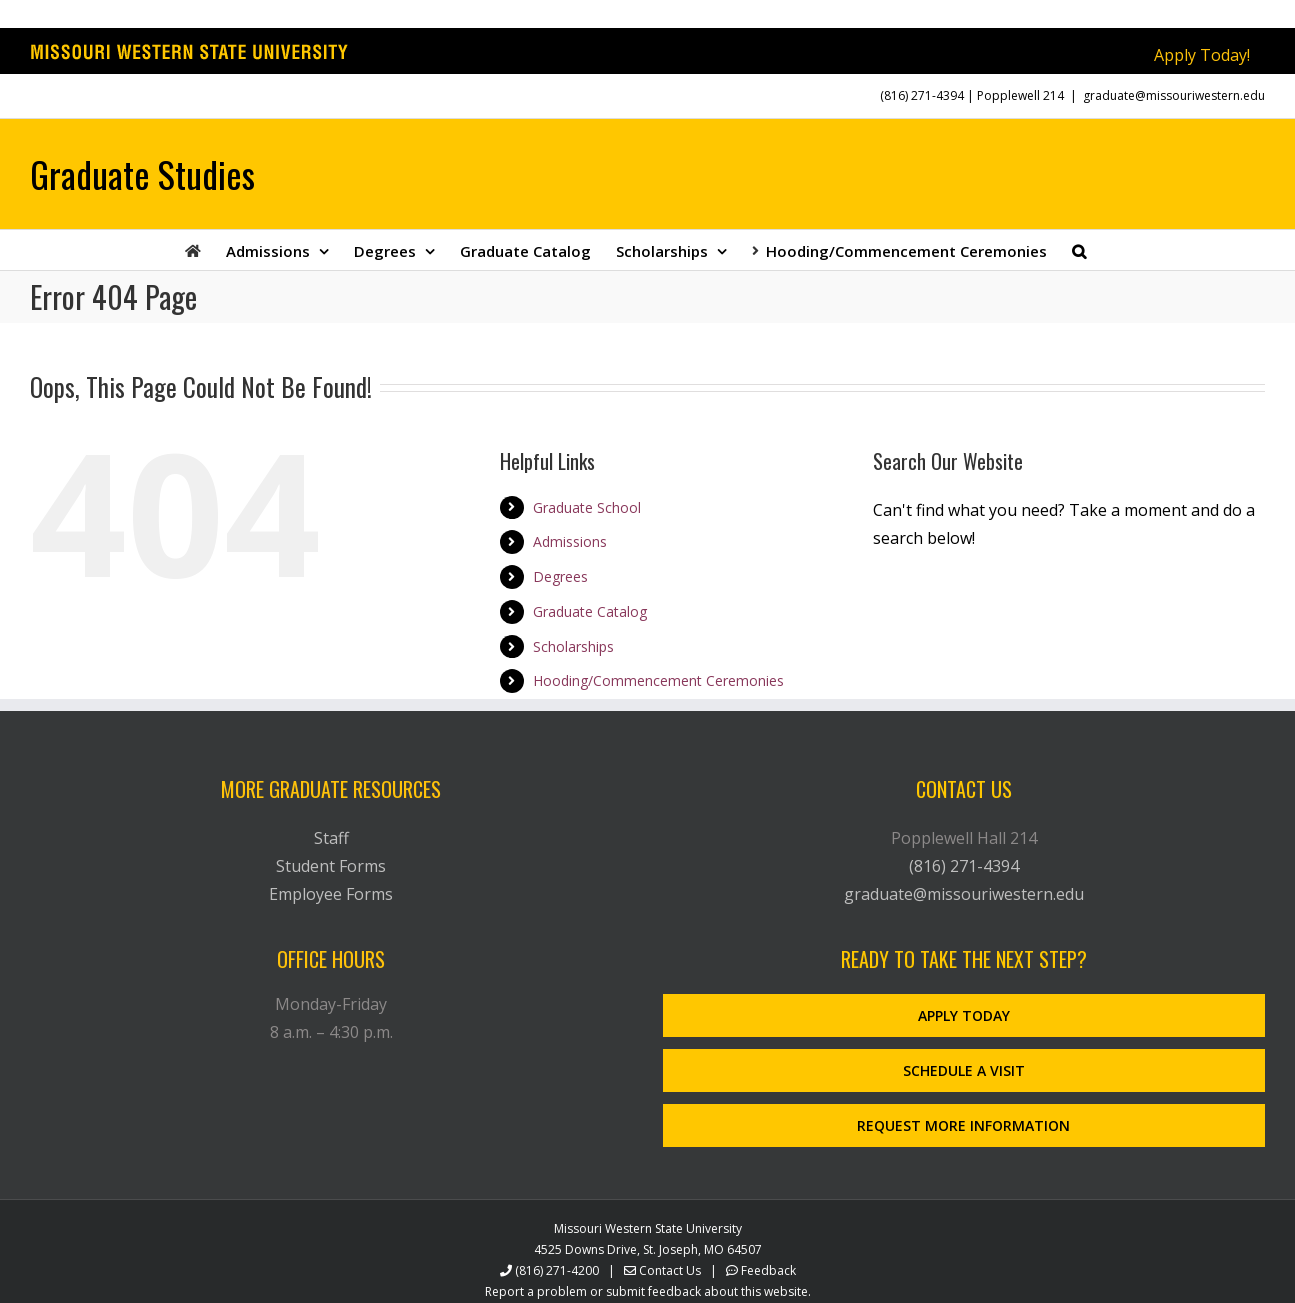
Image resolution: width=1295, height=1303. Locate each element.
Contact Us (670, 1270)
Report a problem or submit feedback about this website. (648, 1291)
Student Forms (331, 866)
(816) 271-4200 (557, 1270)
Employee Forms (331, 894)
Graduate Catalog (590, 611)
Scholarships (573, 646)
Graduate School (587, 507)
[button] (1079, 250)
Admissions (570, 541)
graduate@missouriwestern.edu (1174, 95)
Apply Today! (1202, 55)
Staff (331, 838)
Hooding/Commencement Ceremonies (658, 680)
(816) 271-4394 (922, 95)
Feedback (768, 1270)
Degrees (560, 576)
